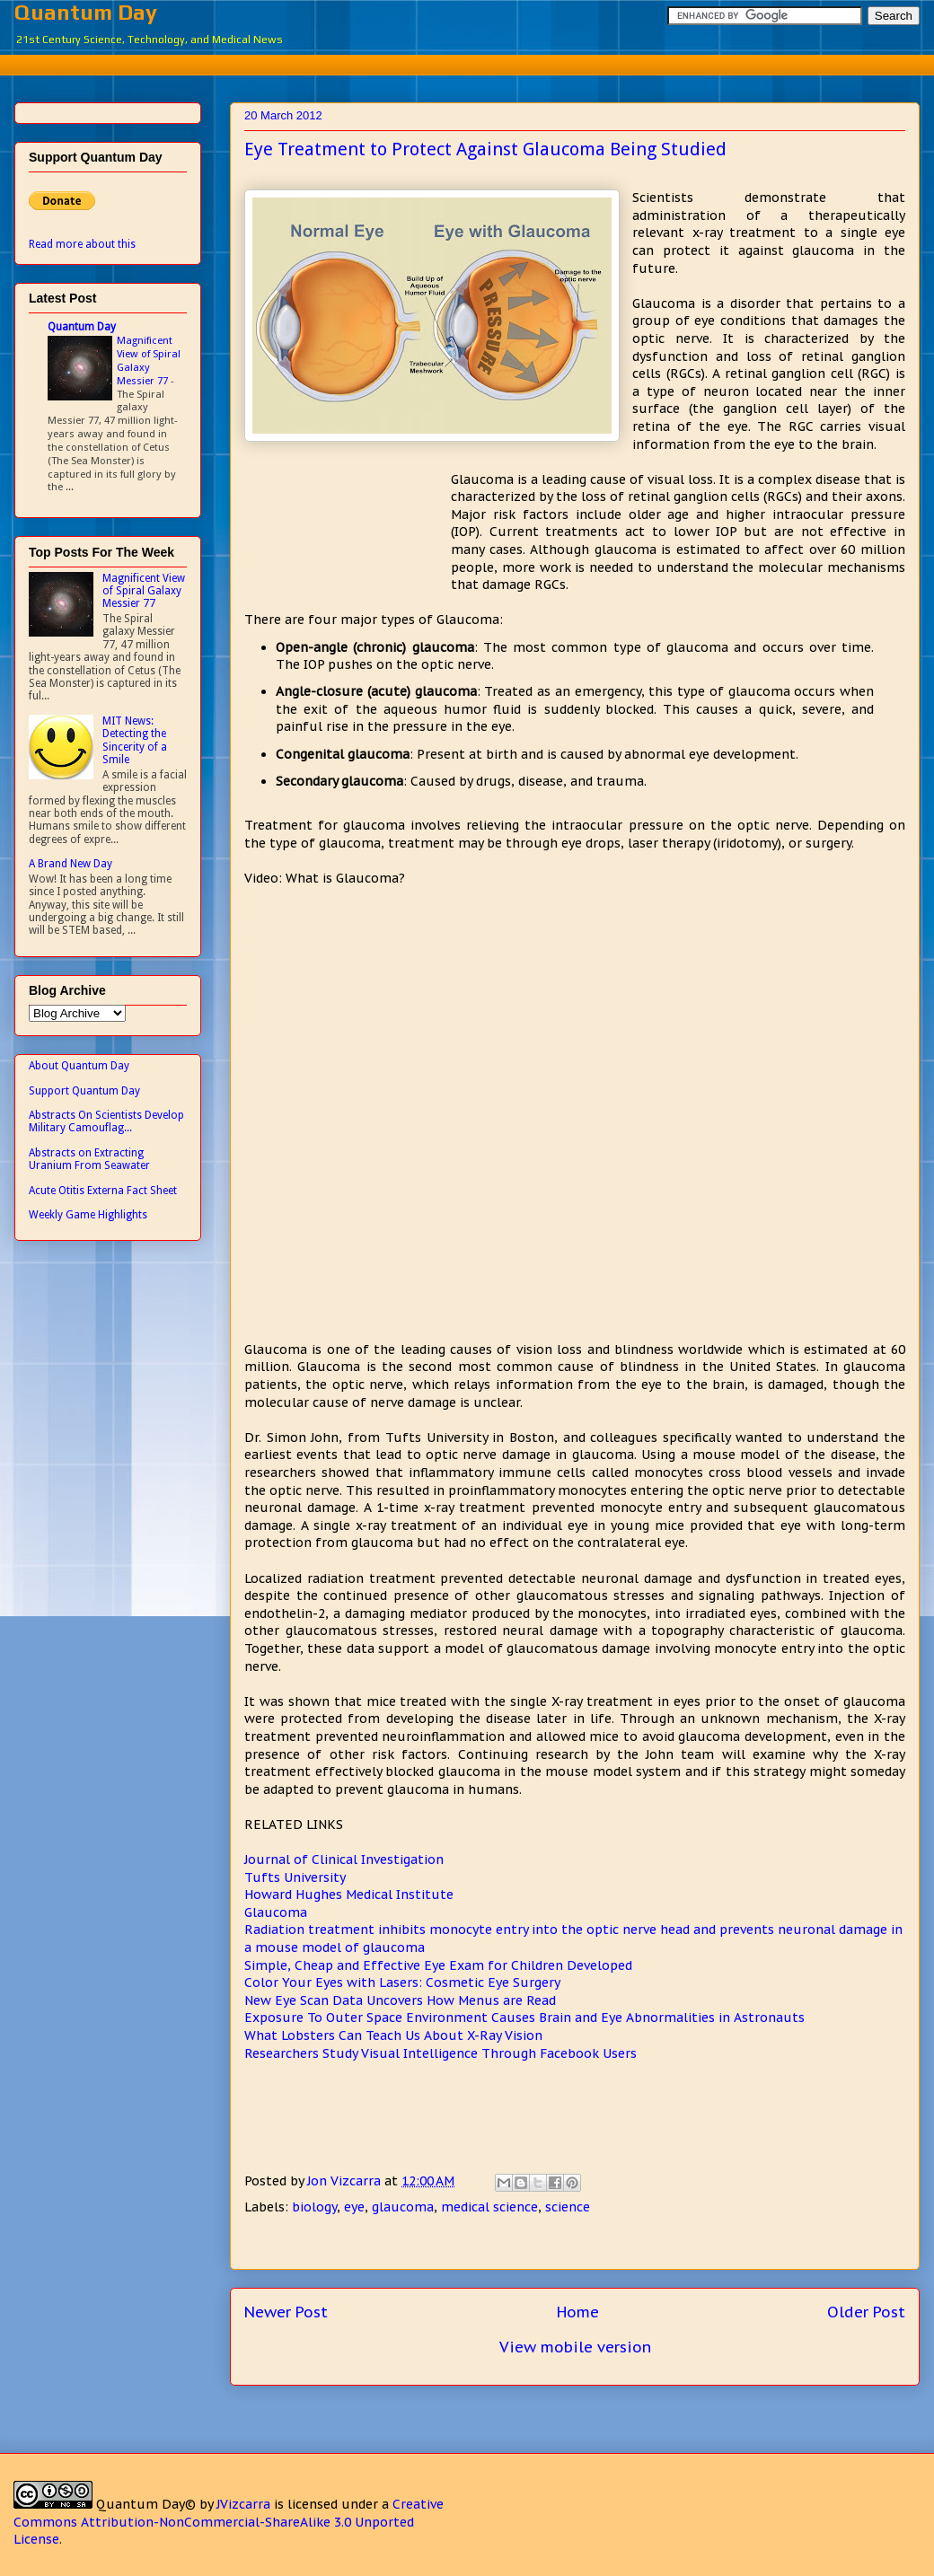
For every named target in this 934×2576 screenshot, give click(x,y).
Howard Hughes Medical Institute (349, 1894)
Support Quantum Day (84, 1091)
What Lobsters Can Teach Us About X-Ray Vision (393, 2035)
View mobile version (575, 2347)
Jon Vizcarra (345, 2181)
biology (314, 2207)
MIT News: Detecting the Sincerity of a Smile (134, 740)
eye (354, 2207)
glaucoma (403, 2207)
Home (578, 2312)
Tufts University (295, 1877)
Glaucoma (275, 1912)
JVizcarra (243, 2504)
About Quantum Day (79, 1065)
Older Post (866, 2312)
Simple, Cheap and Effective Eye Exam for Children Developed (438, 1965)
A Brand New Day (70, 863)
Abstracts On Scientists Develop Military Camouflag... (106, 1121)
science (567, 2207)
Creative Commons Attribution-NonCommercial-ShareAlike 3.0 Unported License (228, 2521)
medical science (489, 2207)
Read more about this (82, 244)
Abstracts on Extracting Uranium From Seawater (89, 1159)
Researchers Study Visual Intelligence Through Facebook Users (440, 2053)
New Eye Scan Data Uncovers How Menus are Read (400, 2000)
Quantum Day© (146, 2504)
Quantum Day (85, 12)
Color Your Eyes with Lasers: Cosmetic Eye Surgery (402, 1982)
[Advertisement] (480, 62)
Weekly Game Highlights (88, 1215)
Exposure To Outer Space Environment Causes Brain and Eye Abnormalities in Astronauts (524, 2017)
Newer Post (286, 2312)
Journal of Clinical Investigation (344, 1859)
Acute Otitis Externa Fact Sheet (103, 1190)
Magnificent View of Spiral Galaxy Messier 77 (149, 360)
